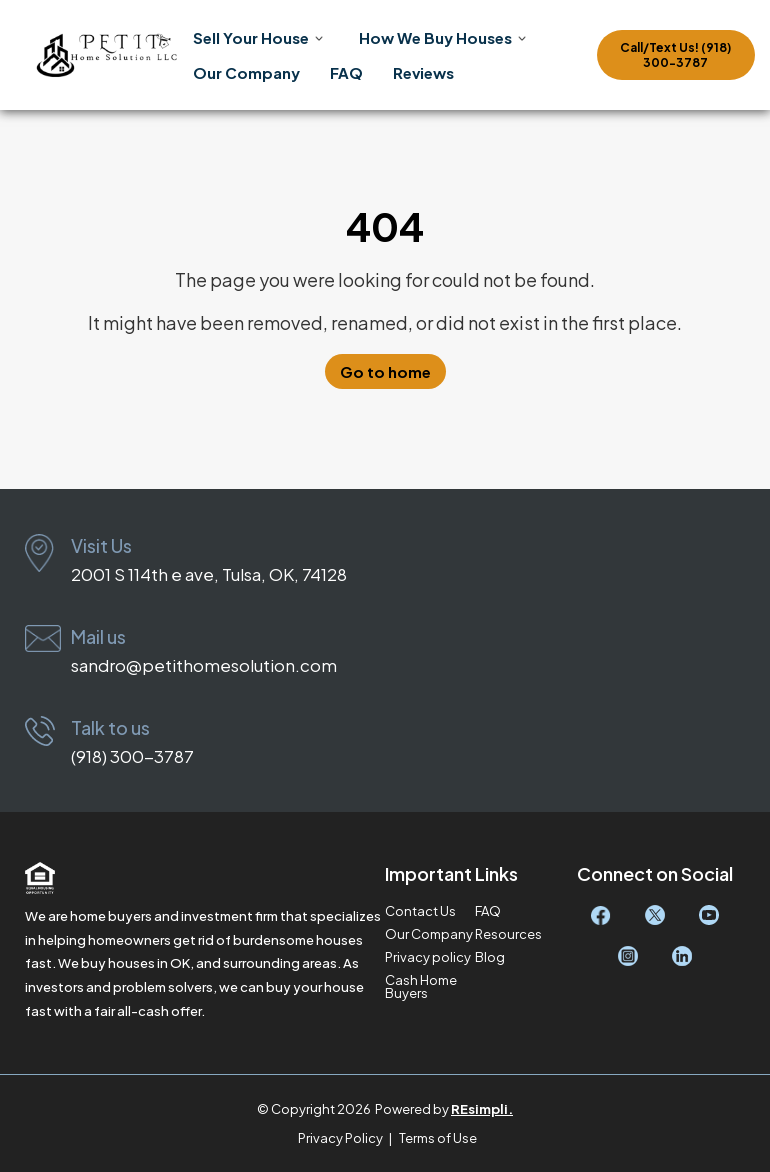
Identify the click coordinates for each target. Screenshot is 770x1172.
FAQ (346, 72)
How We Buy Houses (435, 37)
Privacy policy (428, 957)
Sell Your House (251, 37)
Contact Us (420, 911)
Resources (508, 934)
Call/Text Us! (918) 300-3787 (675, 55)
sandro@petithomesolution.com (204, 665)
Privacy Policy (340, 1138)
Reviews (423, 72)
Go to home (385, 371)
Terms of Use (438, 1138)
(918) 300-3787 (132, 756)
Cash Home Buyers (421, 987)
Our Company (246, 72)
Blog (490, 957)
